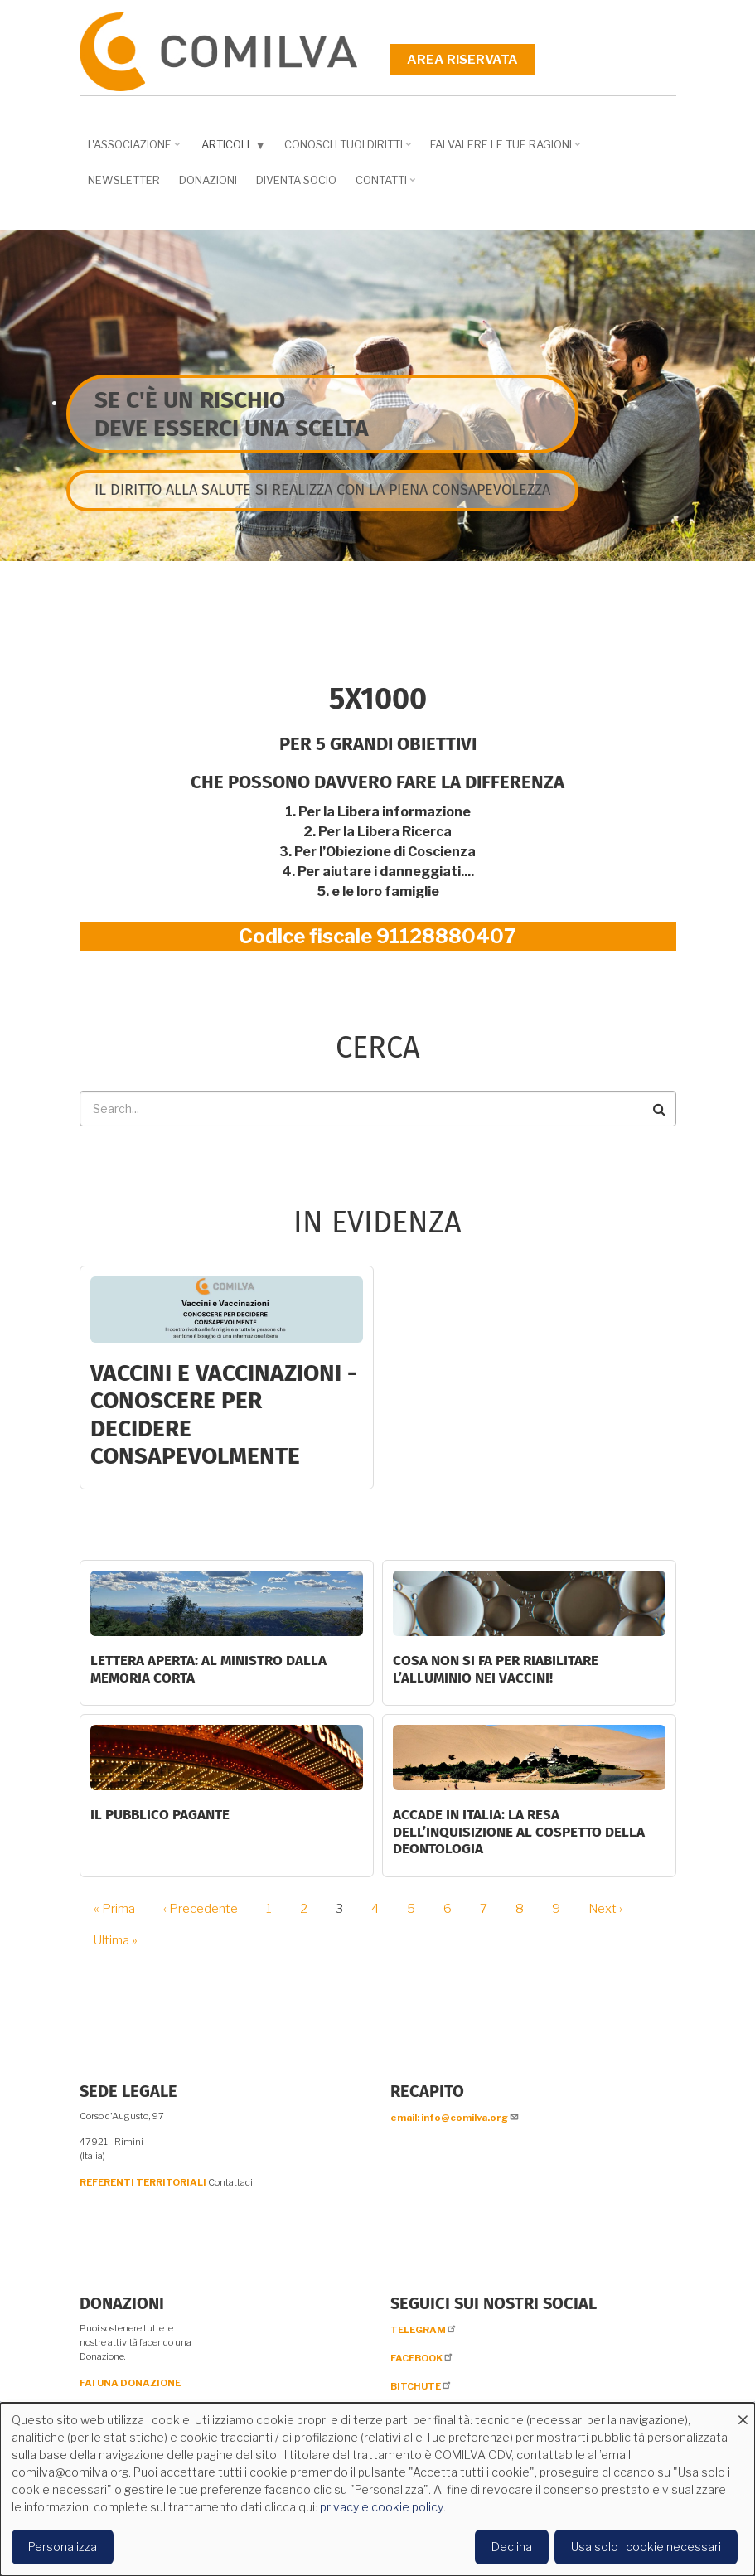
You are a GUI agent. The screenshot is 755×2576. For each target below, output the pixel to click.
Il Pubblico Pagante (160, 1814)
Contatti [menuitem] (383, 185)
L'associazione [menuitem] (132, 150)
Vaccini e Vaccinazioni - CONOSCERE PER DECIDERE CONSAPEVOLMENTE (223, 1414)
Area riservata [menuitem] (462, 59)
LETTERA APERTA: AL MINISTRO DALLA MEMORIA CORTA (208, 1669)
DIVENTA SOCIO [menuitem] (296, 179)
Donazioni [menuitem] (208, 179)
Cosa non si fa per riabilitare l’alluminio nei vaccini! (495, 1669)
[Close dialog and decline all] (742, 2413)
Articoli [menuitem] (230, 148)
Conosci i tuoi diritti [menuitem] (345, 150)
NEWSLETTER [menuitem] (124, 179)
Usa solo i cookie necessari (646, 2547)
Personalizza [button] (62, 2547)
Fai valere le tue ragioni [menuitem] (503, 150)
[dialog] (377, 2489)
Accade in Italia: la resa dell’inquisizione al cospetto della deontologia (519, 1831)
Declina (511, 2547)
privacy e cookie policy (381, 2507)
